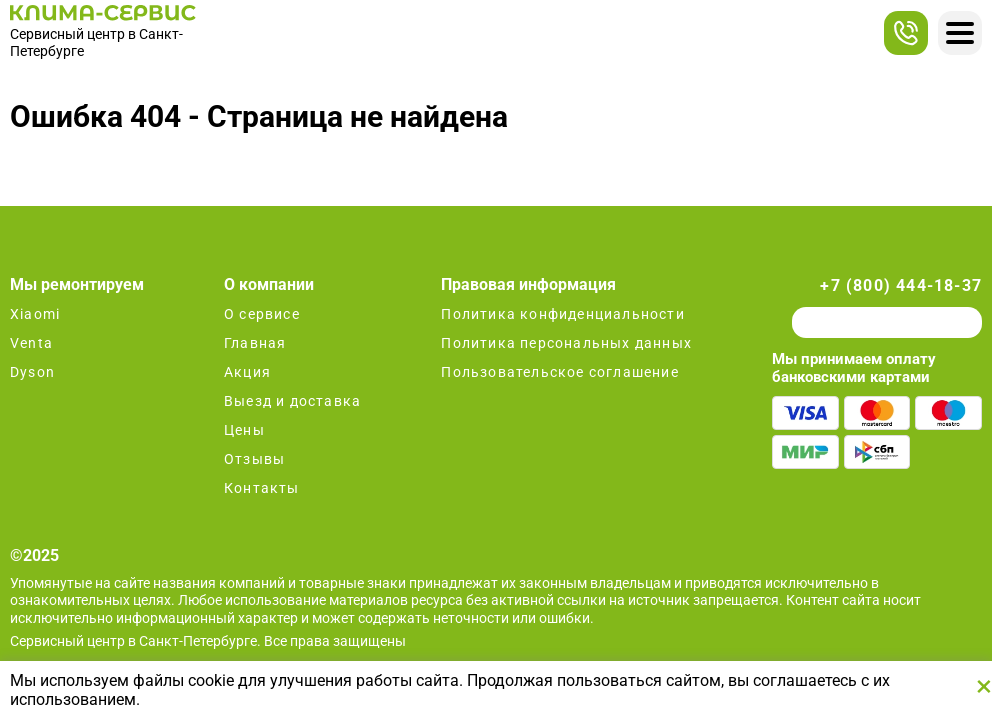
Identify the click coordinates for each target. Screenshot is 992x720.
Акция (247, 372)
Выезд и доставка (292, 401)
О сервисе (262, 314)
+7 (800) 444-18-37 (901, 285)
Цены (244, 430)
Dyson (32, 372)
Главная (255, 343)
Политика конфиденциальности (562, 314)
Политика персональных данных (566, 343)
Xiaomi (35, 314)
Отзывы (254, 459)
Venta (31, 343)
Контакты (262, 488)
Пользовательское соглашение (559, 372)
